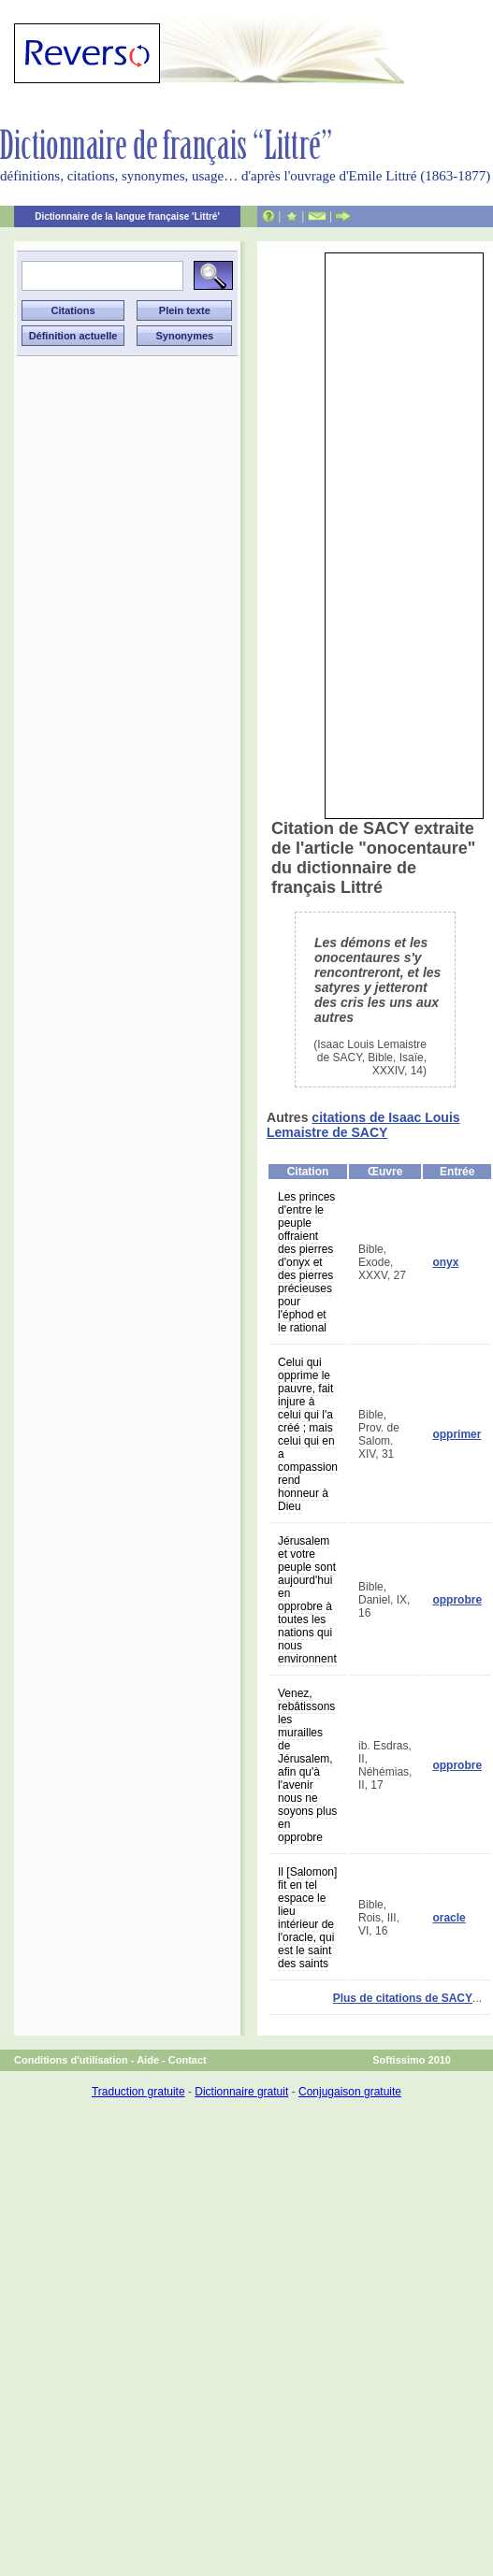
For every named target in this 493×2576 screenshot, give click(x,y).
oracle (448, 1917)
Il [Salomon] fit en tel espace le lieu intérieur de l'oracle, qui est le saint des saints (307, 1917)
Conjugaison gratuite (349, 2091)
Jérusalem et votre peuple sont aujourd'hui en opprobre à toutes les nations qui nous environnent (307, 1599)
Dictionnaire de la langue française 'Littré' (127, 216)
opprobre (457, 1599)
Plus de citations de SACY (402, 1998)
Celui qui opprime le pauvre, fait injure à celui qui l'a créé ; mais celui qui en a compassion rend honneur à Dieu (308, 1434)
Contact (187, 2059)
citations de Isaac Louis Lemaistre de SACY (363, 1125)
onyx (445, 1262)
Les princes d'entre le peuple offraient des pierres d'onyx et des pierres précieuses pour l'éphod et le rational (306, 1262)
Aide (148, 2059)
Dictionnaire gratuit (241, 2091)
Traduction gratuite (138, 2091)
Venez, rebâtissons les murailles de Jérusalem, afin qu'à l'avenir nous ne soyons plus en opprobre (307, 1765)
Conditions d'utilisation (71, 2059)
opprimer (456, 1434)
